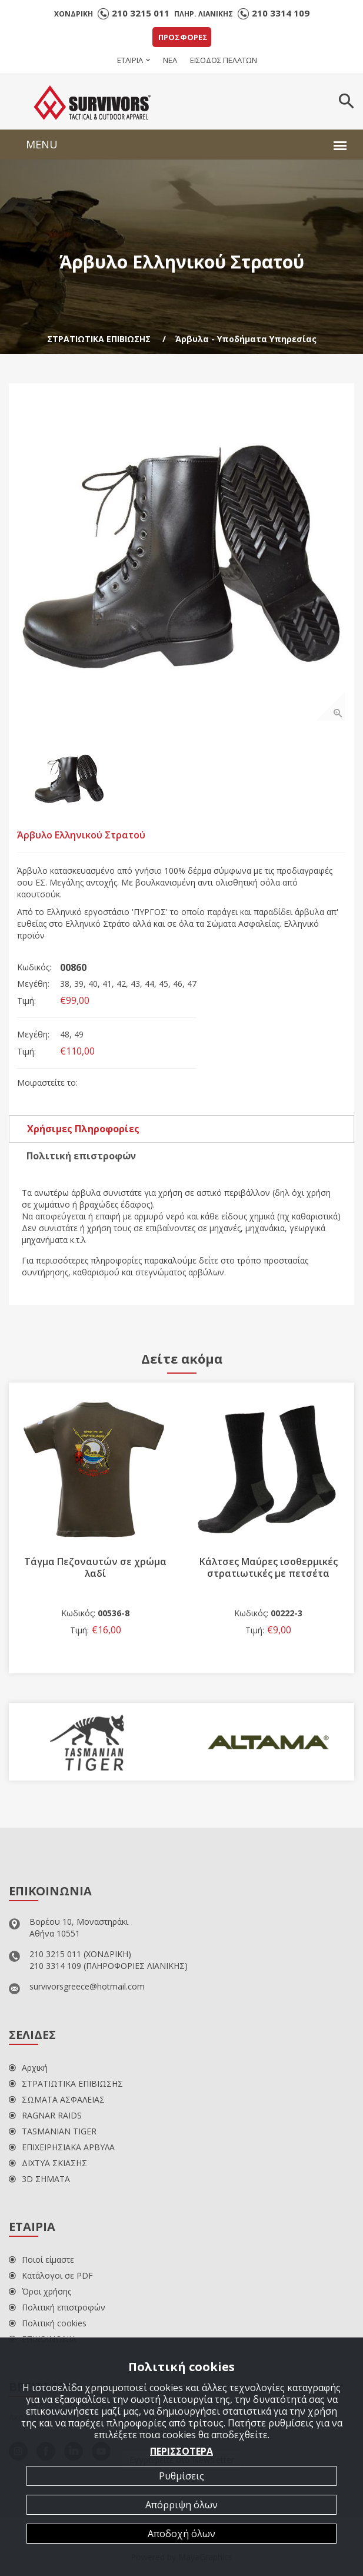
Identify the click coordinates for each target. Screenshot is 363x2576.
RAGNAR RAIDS (45, 2115)
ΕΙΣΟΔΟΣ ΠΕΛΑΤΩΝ (223, 60)
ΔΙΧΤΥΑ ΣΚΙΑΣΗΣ (48, 2163)
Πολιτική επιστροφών (81, 1155)
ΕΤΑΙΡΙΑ (130, 60)
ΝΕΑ (170, 60)
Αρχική (28, 2067)
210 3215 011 (140, 13)
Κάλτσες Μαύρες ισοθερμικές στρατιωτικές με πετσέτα (268, 1567)
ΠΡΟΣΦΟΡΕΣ (183, 37)
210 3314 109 (280, 13)
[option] (181, 556)
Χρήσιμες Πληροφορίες (83, 1128)
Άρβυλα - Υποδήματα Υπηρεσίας (246, 338)
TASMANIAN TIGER (52, 2131)
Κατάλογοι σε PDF (51, 2275)
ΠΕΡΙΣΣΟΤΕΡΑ (181, 2451)
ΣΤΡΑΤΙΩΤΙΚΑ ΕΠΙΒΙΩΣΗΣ (99, 338)
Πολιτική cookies (47, 2323)
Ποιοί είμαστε (41, 2259)
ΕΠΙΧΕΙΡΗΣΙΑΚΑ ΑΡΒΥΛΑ (62, 2147)
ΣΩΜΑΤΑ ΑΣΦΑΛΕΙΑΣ (57, 2099)
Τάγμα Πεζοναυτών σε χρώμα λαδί (95, 1567)
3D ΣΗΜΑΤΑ (39, 2178)
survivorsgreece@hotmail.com (87, 1986)
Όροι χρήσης (40, 2291)
